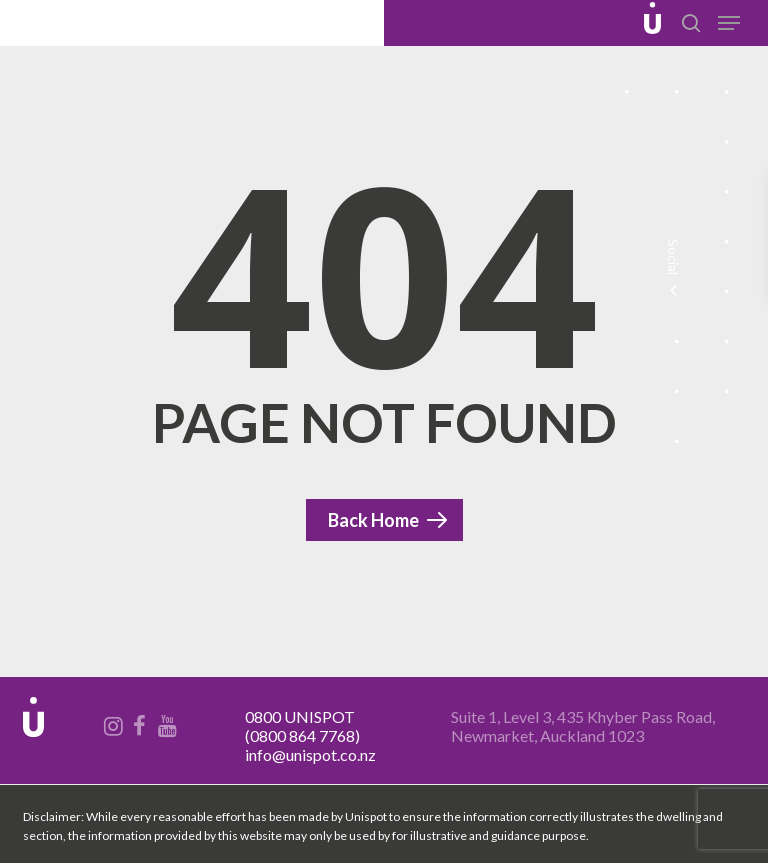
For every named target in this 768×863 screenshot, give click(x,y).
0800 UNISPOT (300, 716)
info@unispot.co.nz (310, 754)
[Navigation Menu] (729, 23)
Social (672, 270)
